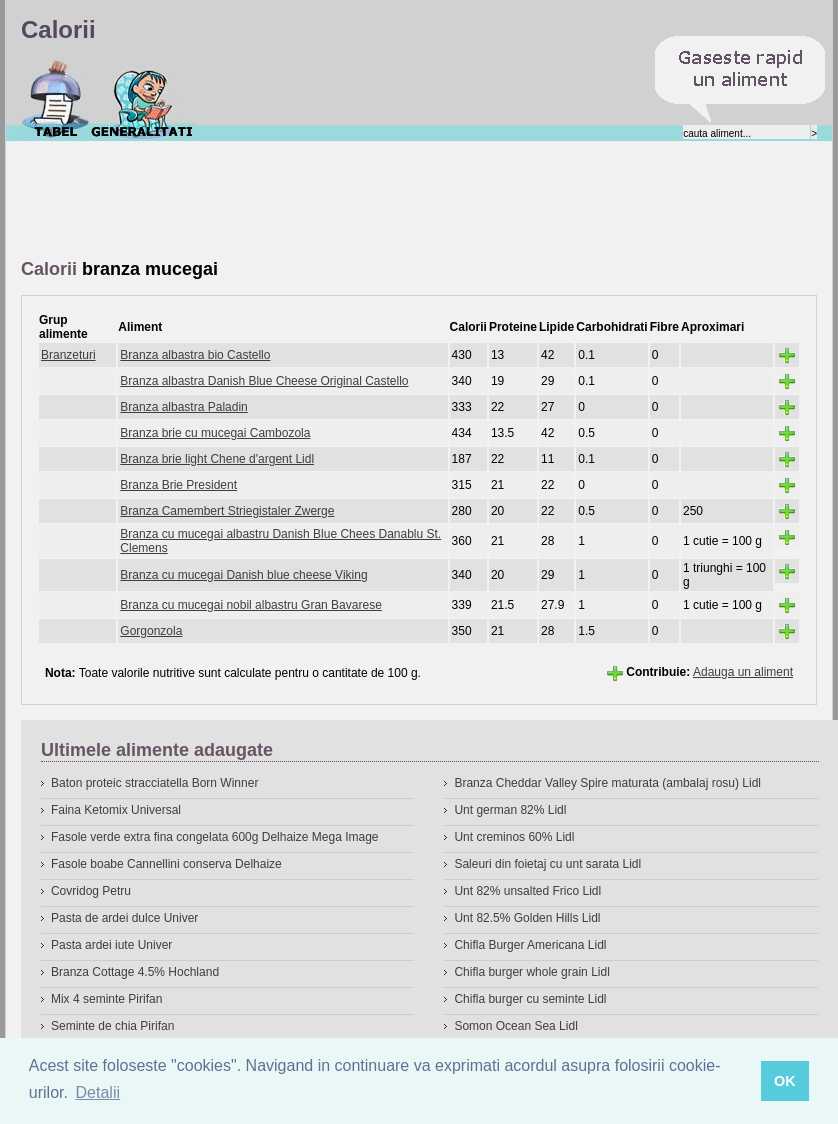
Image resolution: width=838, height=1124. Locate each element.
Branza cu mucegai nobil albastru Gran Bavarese (250, 605)
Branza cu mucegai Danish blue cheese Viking (243, 575)
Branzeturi (68, 355)
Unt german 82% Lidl (510, 810)
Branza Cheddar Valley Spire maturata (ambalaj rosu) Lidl (607, 783)
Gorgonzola (151, 631)
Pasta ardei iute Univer (111, 945)
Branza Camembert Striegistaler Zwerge (227, 511)
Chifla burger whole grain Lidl (531, 972)
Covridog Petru (91, 891)
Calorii (55, 99)
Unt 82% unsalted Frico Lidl (527, 891)
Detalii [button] (98, 1092)
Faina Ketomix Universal (116, 810)
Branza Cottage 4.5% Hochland (135, 972)
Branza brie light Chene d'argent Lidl (217, 459)
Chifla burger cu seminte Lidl (530, 999)
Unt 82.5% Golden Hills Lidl (527, 918)
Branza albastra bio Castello (195, 355)
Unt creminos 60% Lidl (514, 837)
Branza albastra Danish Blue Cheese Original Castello (264, 381)
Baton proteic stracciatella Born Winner (154, 783)
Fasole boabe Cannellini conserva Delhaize (166, 864)
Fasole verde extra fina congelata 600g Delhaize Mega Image (215, 837)
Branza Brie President (178, 485)
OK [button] (785, 1081)
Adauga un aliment (743, 672)
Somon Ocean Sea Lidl (515, 1026)
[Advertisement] (385, 201)
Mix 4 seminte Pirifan (106, 999)
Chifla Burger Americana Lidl (530, 945)
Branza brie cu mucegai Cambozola (215, 433)
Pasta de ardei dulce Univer (124, 918)
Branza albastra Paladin (183, 407)
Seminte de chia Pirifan (112, 1026)
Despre (142, 99)
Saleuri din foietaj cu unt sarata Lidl (547, 864)
